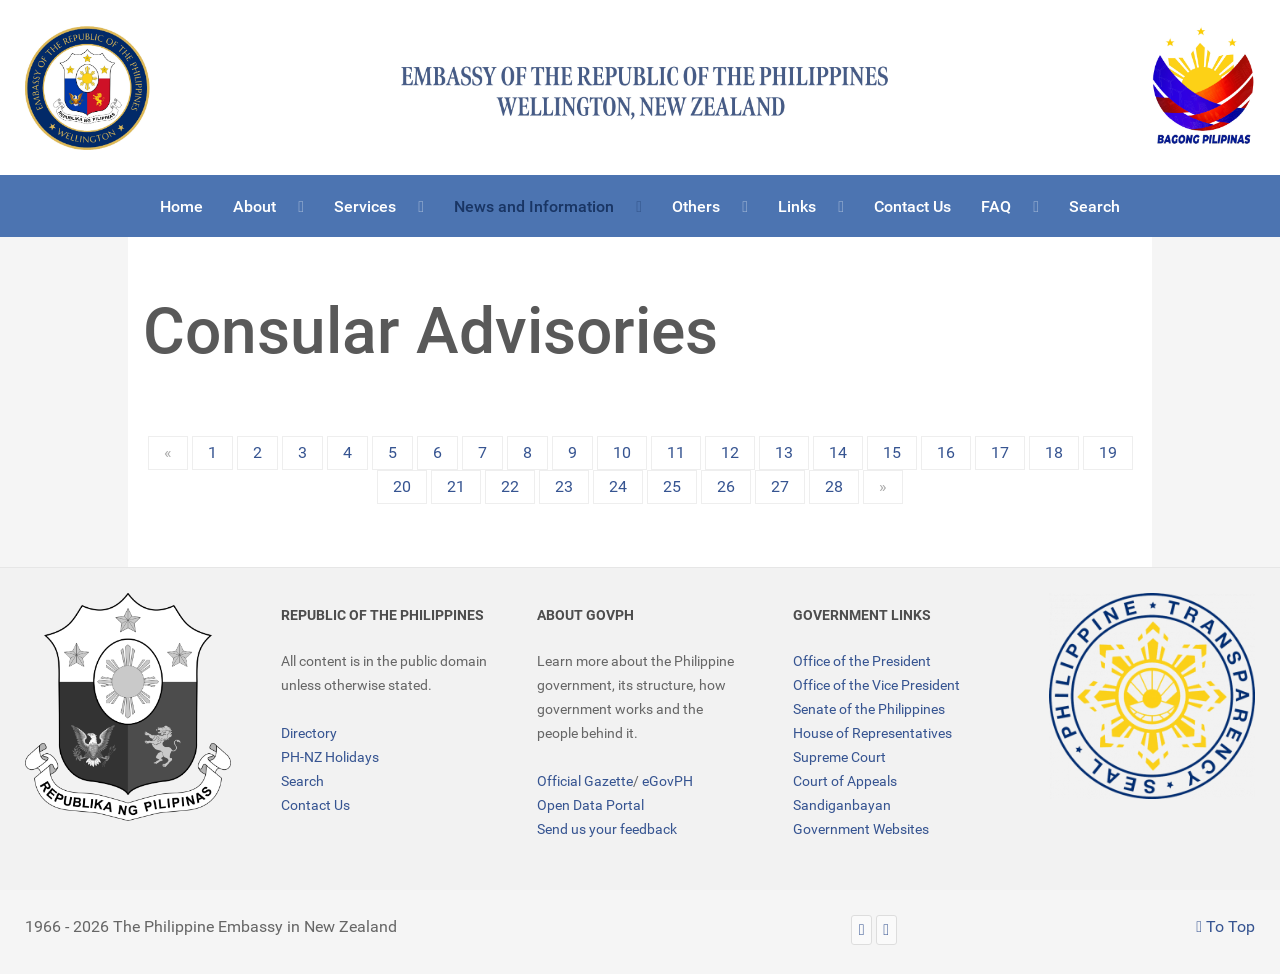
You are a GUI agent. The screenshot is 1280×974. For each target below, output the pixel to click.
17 (1000, 452)
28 (834, 486)
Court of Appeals (845, 781)
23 (564, 486)
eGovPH (667, 781)
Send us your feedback (607, 829)
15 (892, 452)
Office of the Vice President (876, 685)
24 (618, 486)
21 (456, 486)
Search (302, 781)
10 (622, 452)
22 (510, 486)
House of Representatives (872, 733)
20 (402, 486)
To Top (1225, 926)
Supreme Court (839, 757)
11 (676, 452)
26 (726, 486)
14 (838, 452)
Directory (309, 733)
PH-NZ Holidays (330, 757)
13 (784, 452)
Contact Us (315, 805)
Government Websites (861, 829)
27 (780, 486)
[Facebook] (886, 929)
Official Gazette (585, 781)
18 (1054, 452)
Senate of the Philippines (869, 709)
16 (946, 452)
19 (1108, 452)
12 (730, 452)
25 (672, 486)
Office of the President (862, 661)
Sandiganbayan (842, 805)
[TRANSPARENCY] (1152, 696)
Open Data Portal (590, 805)
